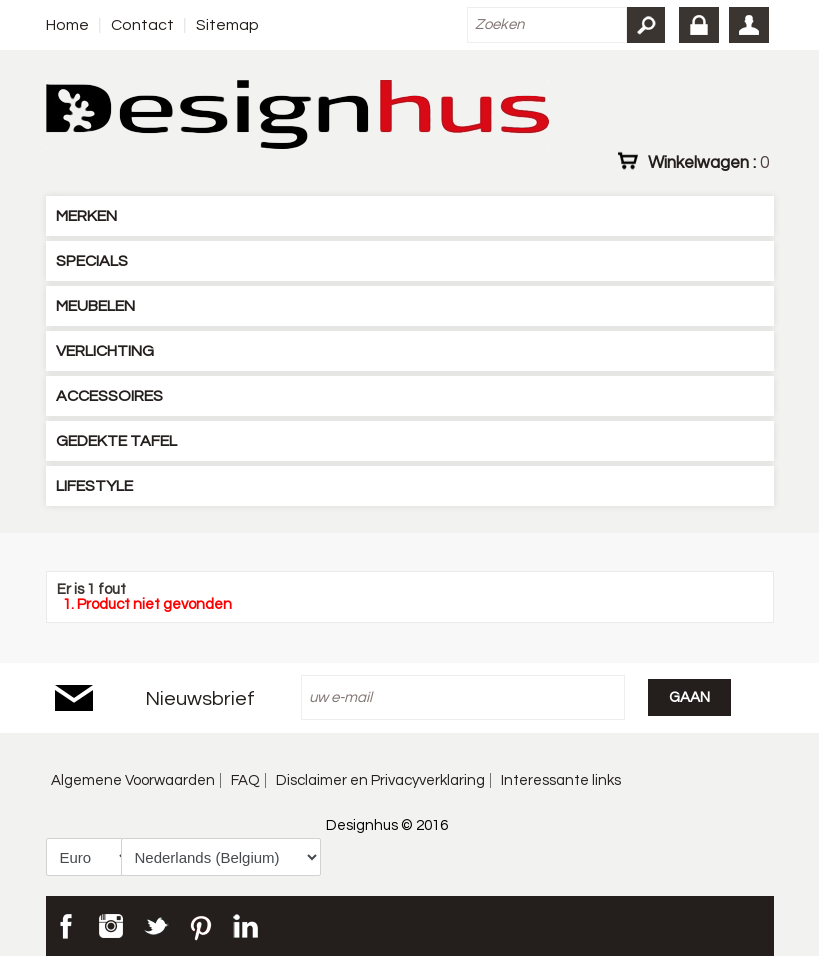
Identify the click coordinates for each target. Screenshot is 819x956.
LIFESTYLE (94, 486)
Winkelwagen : (708, 162)
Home (67, 25)
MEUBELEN (95, 306)
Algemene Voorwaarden (133, 780)
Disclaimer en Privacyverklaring (380, 780)
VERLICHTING (105, 351)
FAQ (245, 780)
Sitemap (227, 25)
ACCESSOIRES (109, 396)
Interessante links (561, 780)
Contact (142, 25)
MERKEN (86, 216)
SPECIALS (92, 261)
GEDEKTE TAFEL (116, 441)
